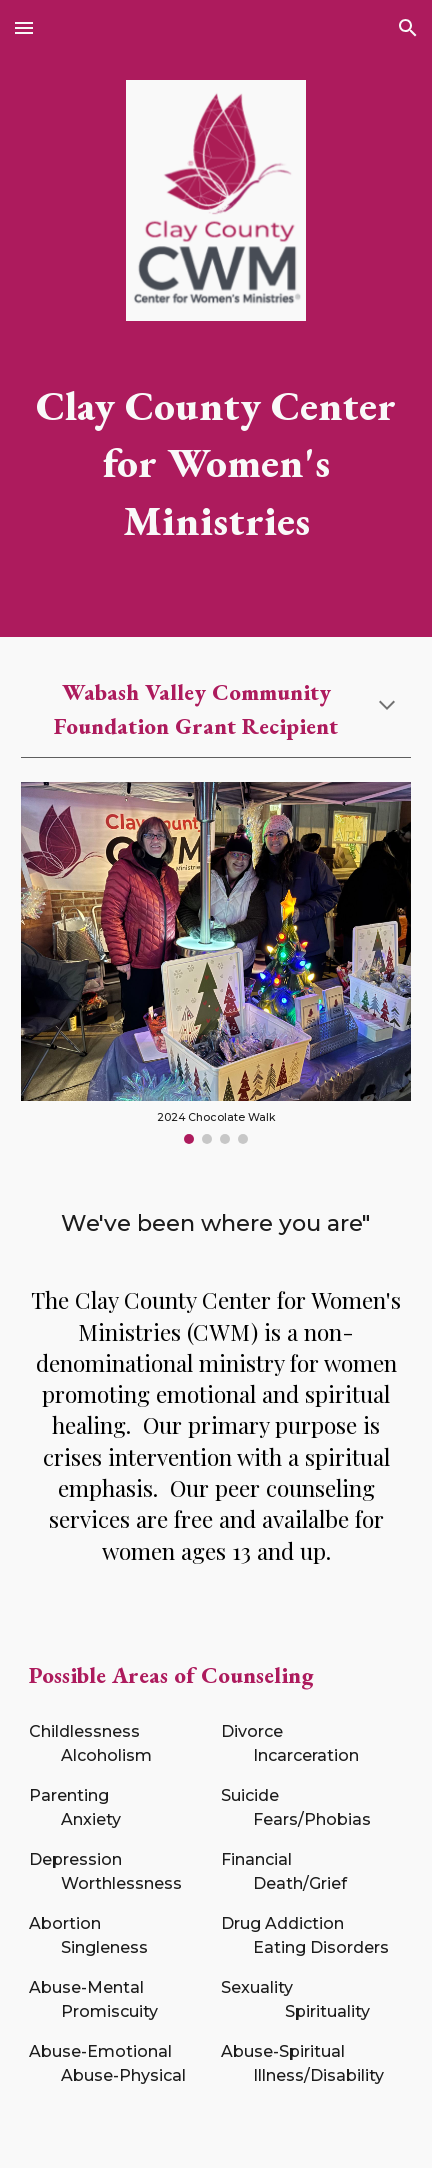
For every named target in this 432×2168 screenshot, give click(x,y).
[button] (24, 27)
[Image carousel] (216, 963)
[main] (216, 462)
